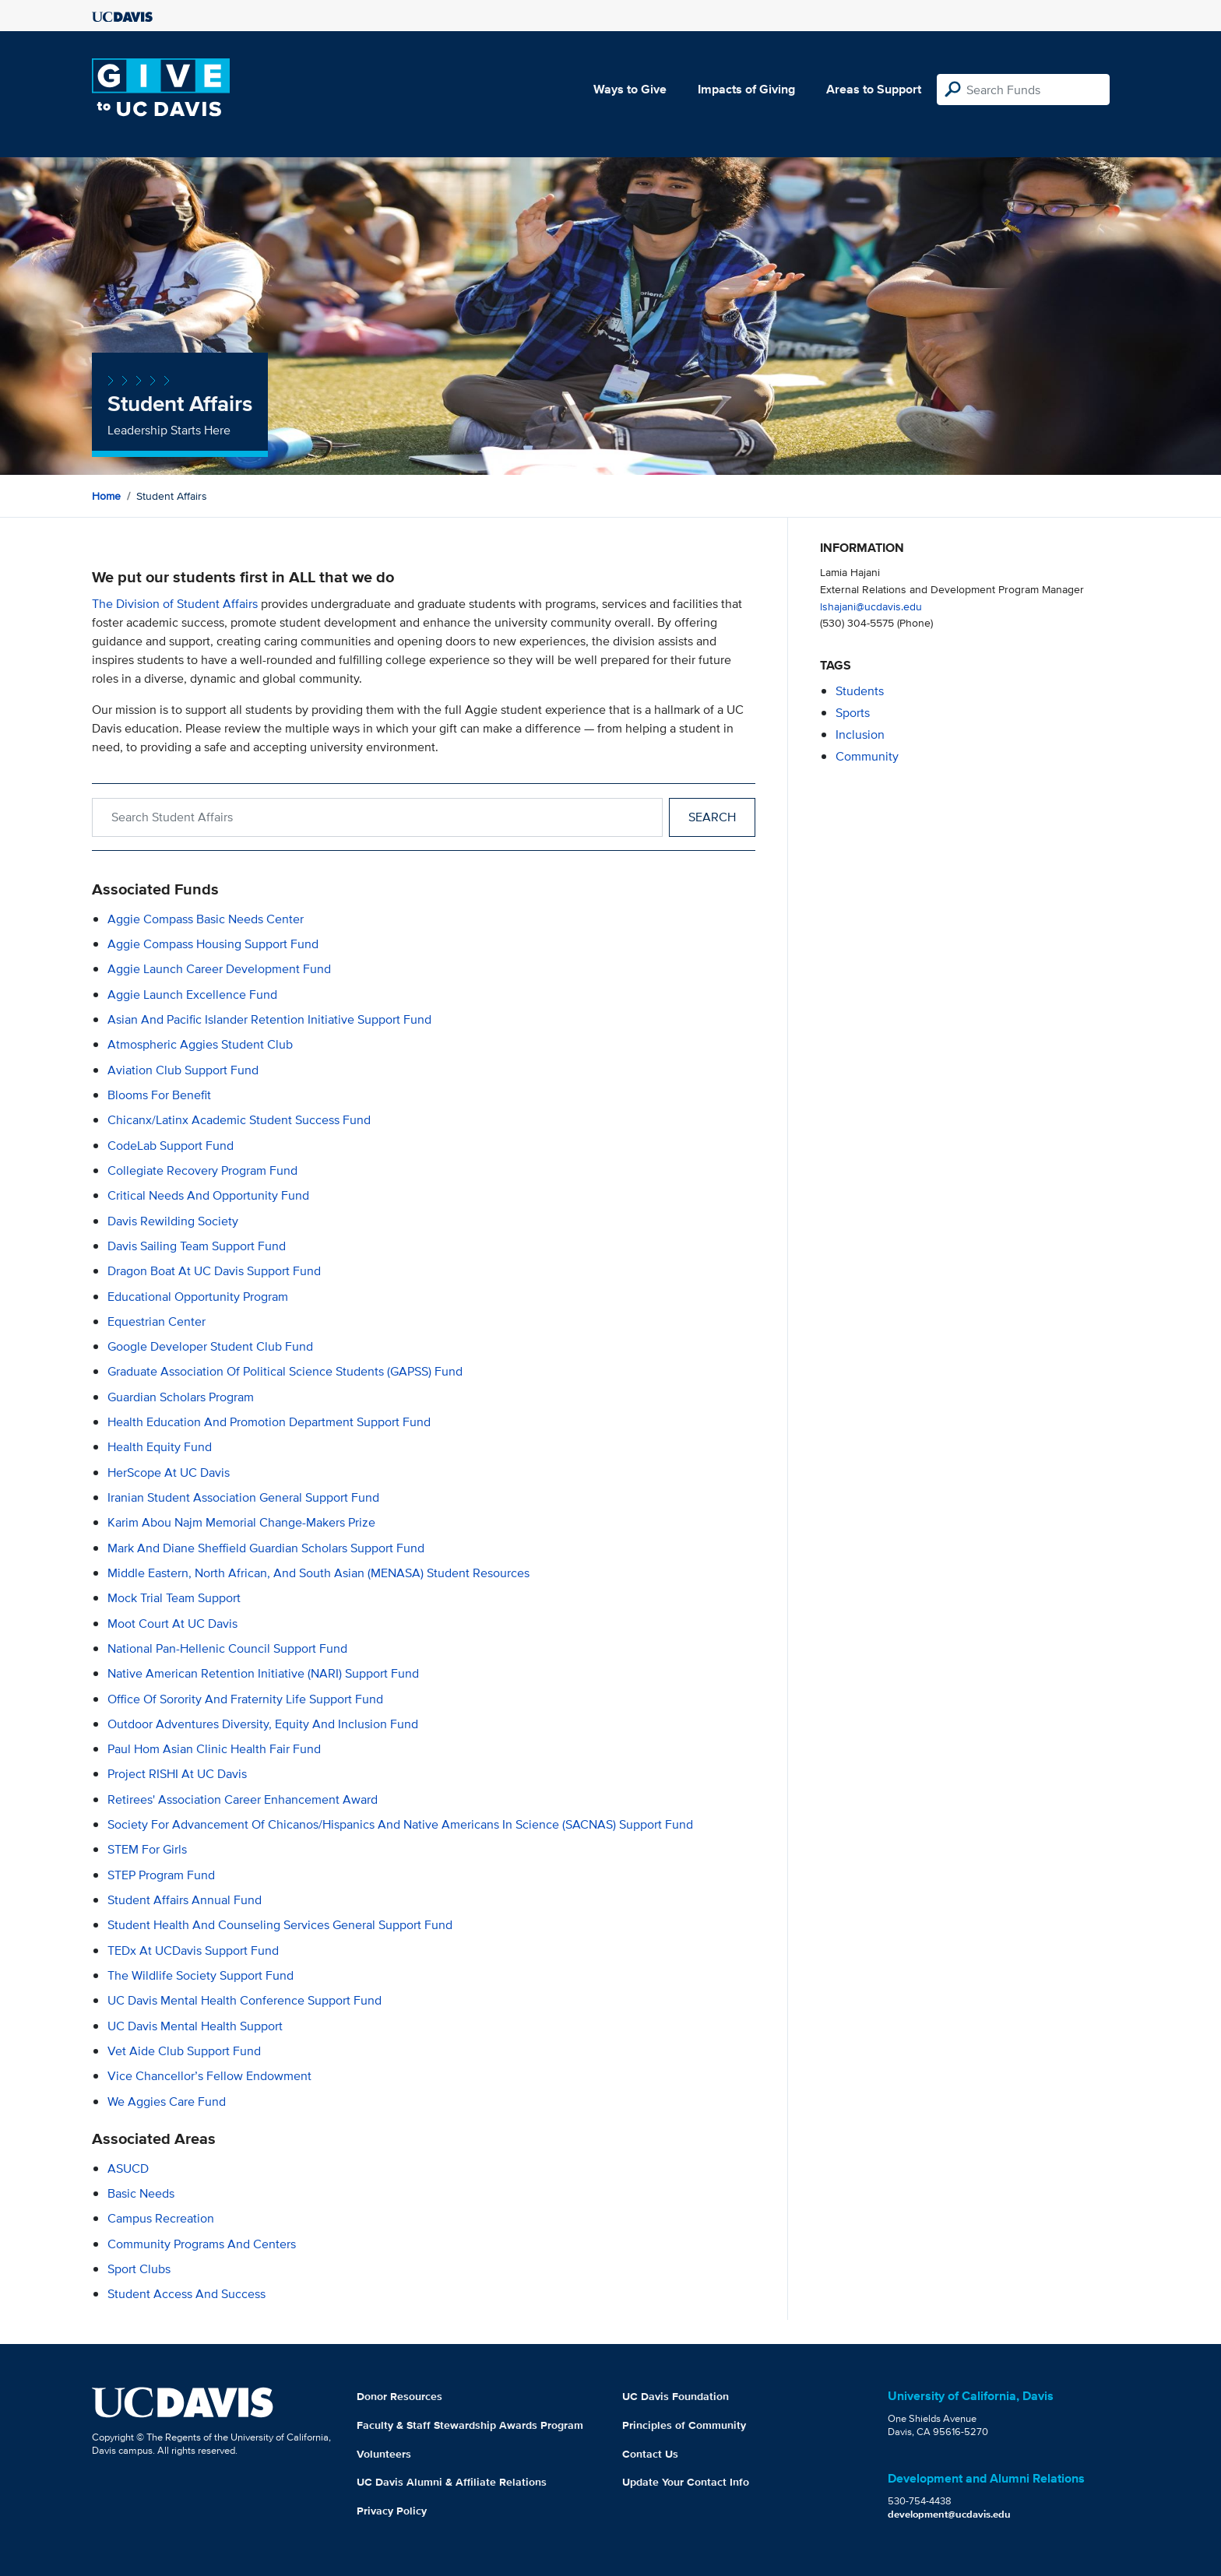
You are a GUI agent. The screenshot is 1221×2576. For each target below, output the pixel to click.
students (860, 691)
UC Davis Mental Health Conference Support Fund (244, 2000)
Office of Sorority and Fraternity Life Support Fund (245, 1699)
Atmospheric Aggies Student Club (200, 1044)
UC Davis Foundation (675, 2396)
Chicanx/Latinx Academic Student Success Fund (239, 1120)
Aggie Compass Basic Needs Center (205, 919)
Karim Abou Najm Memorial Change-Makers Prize (241, 1522)
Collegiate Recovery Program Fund (202, 1170)
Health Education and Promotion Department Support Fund (269, 1422)
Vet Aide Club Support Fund (184, 2051)
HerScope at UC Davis (168, 1472)
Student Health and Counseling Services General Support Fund (279, 1925)
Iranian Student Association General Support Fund (243, 1497)
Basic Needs (140, 2193)
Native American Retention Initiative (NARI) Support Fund (263, 1673)
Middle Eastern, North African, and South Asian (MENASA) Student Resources (318, 1573)
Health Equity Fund (159, 1447)
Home (106, 496)
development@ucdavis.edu (949, 2514)
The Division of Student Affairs (175, 604)
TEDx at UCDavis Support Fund (193, 1950)
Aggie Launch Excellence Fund (192, 994)
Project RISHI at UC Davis (177, 1774)
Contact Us (650, 2454)
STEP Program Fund (161, 1875)
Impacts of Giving (746, 89)
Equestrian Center (156, 1321)
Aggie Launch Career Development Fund (219, 969)
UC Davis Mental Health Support (195, 2026)
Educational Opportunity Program (197, 1297)
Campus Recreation (160, 2218)
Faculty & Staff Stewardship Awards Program (470, 2425)
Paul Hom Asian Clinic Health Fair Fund (214, 1749)
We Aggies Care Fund (166, 2101)
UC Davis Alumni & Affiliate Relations (452, 2482)
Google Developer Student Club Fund (210, 1346)
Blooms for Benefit (159, 1095)
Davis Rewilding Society (172, 1221)
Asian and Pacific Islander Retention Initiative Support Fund (269, 1019)
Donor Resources (399, 2396)
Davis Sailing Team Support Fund (196, 1246)
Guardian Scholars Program (180, 1397)
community (867, 756)
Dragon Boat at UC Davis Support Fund (214, 1271)
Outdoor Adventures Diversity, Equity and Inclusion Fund (262, 1724)
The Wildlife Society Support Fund (200, 1975)
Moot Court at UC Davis (172, 1623)
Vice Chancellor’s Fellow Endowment (209, 2076)
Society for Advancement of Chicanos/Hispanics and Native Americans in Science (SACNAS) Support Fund (400, 1824)
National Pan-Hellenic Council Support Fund (227, 1648)
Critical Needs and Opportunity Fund (208, 1195)
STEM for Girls (147, 1849)
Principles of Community (684, 2425)
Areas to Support (873, 89)
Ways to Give (630, 89)
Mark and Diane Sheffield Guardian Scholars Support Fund (265, 1548)
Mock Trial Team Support (174, 1598)
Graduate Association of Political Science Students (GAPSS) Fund (285, 1371)
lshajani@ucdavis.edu (871, 606)
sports (853, 713)
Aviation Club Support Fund (183, 1070)
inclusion (860, 734)
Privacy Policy (392, 2510)
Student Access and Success (186, 2294)
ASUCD (128, 2168)
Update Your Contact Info (685, 2482)
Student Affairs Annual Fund (184, 1900)
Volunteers (384, 2454)
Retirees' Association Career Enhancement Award (242, 1799)
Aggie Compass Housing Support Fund (212, 944)
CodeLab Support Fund (170, 1145)
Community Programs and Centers (201, 2244)
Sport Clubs (139, 2269)
